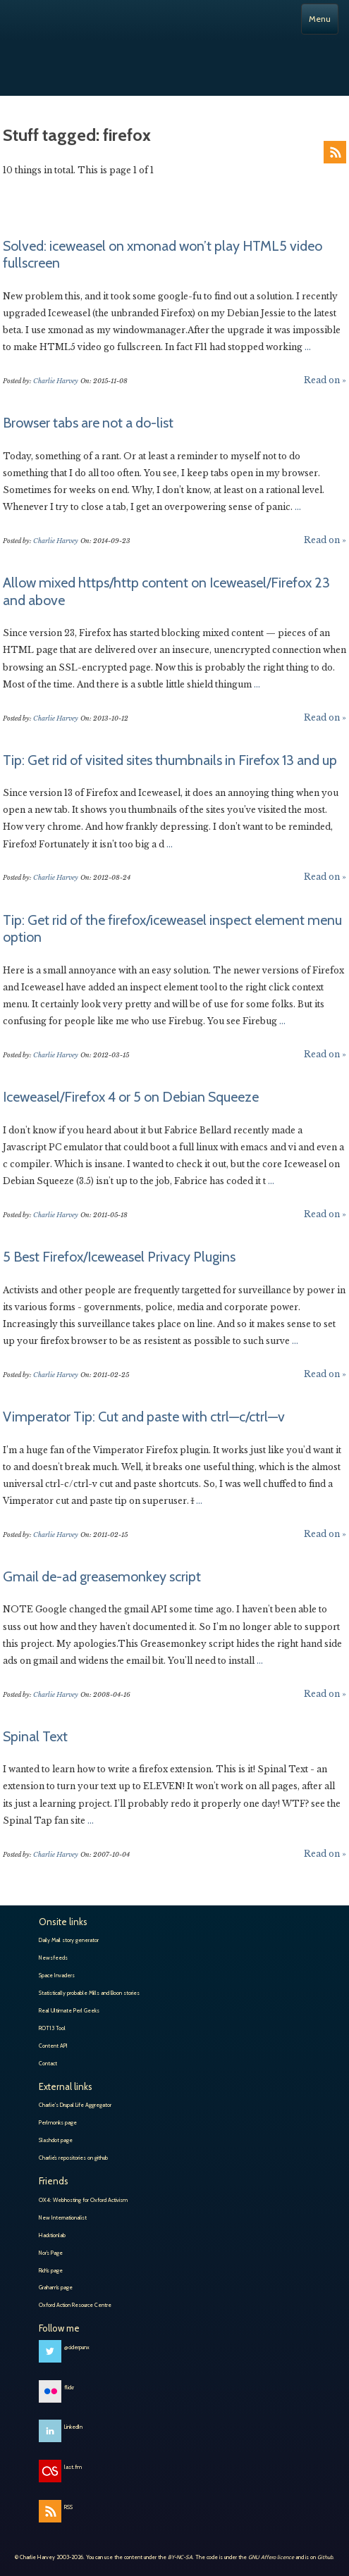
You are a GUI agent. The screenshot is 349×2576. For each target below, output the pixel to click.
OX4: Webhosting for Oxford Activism (83, 2199)
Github (325, 2557)
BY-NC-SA (180, 2557)
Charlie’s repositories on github (73, 2157)
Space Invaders (57, 1975)
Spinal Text (35, 1736)
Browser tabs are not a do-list (88, 422)
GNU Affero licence (271, 2557)
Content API (53, 2045)
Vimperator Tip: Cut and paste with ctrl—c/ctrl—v (144, 1416)
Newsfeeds (53, 1957)
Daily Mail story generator (69, 1939)
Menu (320, 18)
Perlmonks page (58, 2122)
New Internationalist (63, 2217)
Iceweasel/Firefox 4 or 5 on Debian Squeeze (131, 1096)
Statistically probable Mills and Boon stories (89, 1992)
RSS (335, 152)
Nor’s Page (51, 2252)
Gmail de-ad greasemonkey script (102, 1576)
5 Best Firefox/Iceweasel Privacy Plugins (119, 1256)
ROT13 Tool (52, 2027)
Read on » (325, 380)
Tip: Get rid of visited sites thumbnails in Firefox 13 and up (170, 760)
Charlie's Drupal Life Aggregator (75, 2104)
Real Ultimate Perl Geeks (69, 2010)
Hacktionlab (52, 2235)
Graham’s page (56, 2287)
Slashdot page (56, 2139)
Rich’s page (51, 2270)
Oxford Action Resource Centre (75, 2304)
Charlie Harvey (174, 58)
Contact (48, 2063)
